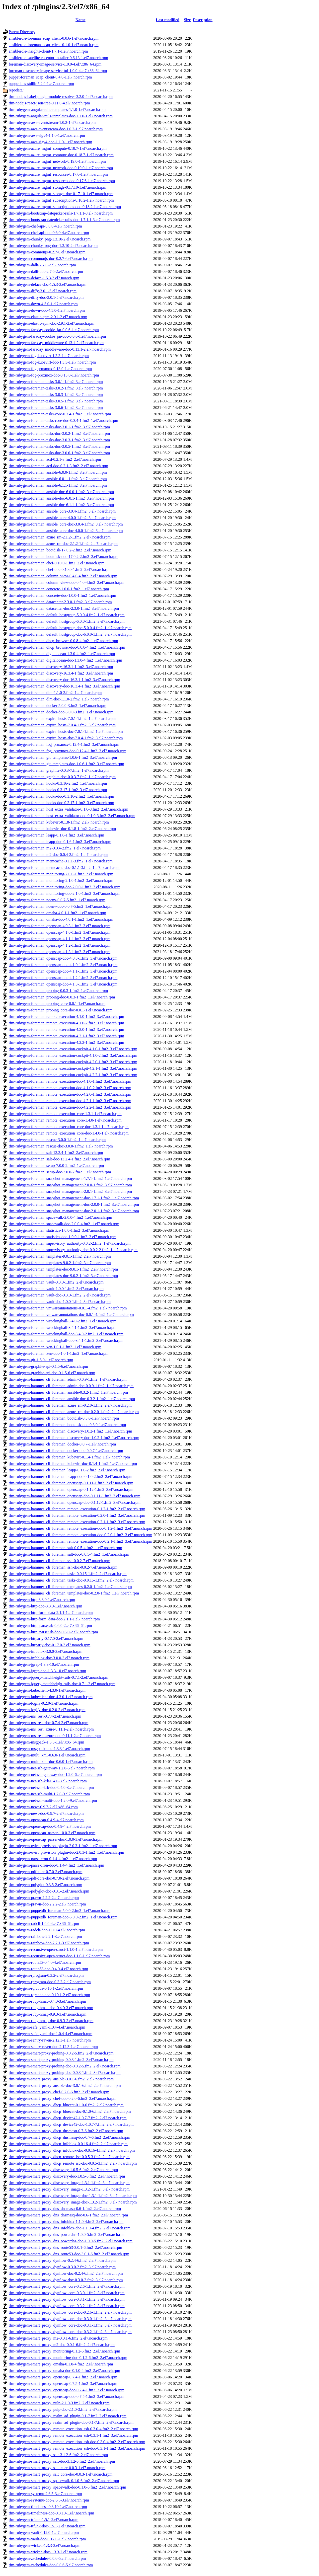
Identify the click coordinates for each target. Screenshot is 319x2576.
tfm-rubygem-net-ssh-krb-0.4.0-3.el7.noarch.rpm (48, 1781)
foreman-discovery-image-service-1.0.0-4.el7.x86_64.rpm (55, 64)
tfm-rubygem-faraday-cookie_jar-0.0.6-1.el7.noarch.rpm (54, 330)
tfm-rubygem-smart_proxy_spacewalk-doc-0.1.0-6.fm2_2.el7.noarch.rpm (67, 2487)
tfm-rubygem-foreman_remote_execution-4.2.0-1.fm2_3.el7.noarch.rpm (66, 1029)
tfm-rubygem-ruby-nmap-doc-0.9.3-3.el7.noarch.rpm (51, 2021)
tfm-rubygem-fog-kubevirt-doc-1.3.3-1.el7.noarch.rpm (52, 362)
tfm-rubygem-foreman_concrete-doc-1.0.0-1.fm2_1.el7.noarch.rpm (62, 595)
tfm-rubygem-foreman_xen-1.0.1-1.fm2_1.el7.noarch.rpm (55, 1347)
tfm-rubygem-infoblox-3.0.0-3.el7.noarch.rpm (45, 1651)
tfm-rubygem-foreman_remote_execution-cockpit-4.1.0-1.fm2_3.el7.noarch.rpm (73, 1049)
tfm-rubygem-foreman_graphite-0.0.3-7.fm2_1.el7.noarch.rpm (59, 770)
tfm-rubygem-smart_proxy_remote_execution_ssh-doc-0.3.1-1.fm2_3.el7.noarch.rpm (77, 2448)
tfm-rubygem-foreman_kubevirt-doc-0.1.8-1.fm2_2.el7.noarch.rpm (62, 829)
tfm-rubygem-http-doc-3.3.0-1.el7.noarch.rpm (45, 1606)
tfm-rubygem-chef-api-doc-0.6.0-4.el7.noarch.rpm (49, 232)
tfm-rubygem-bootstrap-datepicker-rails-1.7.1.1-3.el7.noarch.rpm (61, 213)
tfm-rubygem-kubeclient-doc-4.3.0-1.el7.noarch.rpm (50, 1697)
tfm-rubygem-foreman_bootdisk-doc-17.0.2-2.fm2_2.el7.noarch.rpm (63, 556)
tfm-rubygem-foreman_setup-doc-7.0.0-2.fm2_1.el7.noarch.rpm (60, 1172)
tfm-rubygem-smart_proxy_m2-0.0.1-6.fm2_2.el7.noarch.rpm (58, 2338)
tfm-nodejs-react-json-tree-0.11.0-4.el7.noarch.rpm (49, 103)
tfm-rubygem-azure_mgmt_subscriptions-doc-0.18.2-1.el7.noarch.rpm (65, 207)
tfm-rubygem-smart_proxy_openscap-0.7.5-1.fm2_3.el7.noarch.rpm (63, 2383)
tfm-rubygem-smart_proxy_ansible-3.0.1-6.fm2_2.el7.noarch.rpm (61, 2079)
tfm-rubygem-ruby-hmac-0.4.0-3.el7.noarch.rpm (47, 2001)
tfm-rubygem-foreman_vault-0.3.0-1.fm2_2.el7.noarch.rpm (56, 1282)
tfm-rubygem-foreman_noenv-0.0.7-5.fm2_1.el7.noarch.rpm (57, 900)
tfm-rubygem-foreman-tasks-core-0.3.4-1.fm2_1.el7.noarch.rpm (60, 414)
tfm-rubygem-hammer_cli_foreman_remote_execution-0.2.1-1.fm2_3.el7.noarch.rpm (77, 1522)
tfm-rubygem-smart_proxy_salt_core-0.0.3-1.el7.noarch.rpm (57, 2468)
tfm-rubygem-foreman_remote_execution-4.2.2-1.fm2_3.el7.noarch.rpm (66, 1042)
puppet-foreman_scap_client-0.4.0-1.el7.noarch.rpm (50, 77)
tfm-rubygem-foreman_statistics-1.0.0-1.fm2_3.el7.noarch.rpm (59, 1230)
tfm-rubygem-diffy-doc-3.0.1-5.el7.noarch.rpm (46, 297)
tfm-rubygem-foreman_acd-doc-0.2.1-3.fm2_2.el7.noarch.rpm (58, 466)
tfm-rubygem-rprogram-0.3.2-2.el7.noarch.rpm (46, 1975)
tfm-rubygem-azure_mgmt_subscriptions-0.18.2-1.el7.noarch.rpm (61, 200)
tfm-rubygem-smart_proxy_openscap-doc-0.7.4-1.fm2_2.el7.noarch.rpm (66, 2390)
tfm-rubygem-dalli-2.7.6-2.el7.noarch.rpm (42, 265)
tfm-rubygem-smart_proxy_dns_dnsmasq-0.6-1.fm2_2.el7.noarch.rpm (65, 2208)
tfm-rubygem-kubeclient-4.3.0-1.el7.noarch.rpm (47, 1690)
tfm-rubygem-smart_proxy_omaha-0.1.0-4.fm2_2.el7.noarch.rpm (61, 2364)
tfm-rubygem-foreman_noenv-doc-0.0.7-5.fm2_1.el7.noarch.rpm (60, 906)
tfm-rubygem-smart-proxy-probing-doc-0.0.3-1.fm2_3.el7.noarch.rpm (65, 2072)
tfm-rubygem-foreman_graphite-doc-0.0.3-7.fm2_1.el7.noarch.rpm (62, 777)
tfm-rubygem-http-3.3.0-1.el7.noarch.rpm (42, 1599)
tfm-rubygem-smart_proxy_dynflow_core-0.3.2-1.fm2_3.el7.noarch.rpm (67, 2306)
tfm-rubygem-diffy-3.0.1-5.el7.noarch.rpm (43, 291)
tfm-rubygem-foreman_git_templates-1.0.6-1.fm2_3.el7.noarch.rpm (63, 757)
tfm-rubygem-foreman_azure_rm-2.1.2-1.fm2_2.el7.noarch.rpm (60, 537)
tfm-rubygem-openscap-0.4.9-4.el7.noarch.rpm (46, 1820)
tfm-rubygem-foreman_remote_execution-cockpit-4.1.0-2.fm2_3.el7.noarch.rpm (73, 1055)
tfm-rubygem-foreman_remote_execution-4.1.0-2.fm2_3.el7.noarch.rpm (66, 1023)
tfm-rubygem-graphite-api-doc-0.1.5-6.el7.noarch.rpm (52, 1373)
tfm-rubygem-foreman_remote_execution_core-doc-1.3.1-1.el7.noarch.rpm (69, 1127)
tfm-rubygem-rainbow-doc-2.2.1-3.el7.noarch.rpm (49, 1943)
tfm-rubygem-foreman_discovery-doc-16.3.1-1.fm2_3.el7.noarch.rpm (64, 680)
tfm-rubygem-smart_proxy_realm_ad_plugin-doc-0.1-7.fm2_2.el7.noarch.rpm (71, 2422)
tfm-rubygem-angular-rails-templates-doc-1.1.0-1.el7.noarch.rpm (61, 116)
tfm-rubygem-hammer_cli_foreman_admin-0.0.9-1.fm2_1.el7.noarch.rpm (68, 1379)
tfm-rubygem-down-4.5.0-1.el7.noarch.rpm (43, 304)
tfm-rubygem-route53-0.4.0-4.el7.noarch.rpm (45, 1962)
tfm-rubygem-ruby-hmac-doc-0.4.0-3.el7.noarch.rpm (51, 2008)
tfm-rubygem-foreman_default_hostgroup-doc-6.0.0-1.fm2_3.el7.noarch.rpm (70, 634)
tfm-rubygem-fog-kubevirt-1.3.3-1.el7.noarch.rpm (49, 356)
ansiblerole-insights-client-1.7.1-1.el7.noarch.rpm (48, 51)
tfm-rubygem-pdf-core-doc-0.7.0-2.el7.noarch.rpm (49, 1878)
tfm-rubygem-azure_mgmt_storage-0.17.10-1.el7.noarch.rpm (57, 187)
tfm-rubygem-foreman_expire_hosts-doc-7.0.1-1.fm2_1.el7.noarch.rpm (66, 731)
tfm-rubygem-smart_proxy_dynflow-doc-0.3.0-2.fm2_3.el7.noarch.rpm (66, 2280)
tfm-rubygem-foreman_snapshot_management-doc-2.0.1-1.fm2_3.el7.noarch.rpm (74, 1211)
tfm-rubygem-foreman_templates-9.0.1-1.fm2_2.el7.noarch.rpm (60, 1256)
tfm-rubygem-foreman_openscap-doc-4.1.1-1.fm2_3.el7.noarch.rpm (63, 971)
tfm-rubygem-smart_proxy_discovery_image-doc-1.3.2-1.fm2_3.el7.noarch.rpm (73, 2202)
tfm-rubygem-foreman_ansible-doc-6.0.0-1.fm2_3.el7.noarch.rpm (61, 492)
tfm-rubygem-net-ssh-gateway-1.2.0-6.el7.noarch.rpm (52, 1768)
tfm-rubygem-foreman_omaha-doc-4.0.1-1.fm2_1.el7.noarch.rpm (61, 919)
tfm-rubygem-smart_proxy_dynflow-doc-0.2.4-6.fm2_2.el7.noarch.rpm (66, 2273)
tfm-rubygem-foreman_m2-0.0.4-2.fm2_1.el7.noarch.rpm (55, 848)
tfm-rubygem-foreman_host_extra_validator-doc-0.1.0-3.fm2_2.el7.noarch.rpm (72, 816)
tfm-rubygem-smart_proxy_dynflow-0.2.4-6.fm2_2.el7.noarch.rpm (62, 2260)
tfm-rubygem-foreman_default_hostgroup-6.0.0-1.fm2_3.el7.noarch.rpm (67, 621)
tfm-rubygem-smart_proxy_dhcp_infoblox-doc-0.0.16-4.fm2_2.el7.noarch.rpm (72, 2150)
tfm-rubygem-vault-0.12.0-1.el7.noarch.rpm (44, 2532)
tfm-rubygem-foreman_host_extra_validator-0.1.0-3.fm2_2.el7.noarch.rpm (68, 809)
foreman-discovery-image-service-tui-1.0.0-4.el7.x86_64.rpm (58, 71)
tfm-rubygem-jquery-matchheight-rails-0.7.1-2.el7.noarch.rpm (58, 1677)
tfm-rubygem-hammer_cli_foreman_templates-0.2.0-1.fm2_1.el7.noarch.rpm (70, 1587)
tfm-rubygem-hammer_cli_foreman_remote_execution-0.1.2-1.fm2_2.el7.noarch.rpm (77, 1509)
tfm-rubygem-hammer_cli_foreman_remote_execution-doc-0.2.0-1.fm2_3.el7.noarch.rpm (80, 1535)
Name (80, 20)
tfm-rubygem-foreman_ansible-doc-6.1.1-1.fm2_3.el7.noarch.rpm (61, 505)
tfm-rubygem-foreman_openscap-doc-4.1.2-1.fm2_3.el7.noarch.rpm (63, 978)
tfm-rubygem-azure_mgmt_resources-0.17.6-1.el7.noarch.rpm (58, 174)
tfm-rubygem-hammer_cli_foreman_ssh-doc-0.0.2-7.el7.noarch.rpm (63, 1567)
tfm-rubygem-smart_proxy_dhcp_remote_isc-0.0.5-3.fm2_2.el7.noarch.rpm (69, 2157)
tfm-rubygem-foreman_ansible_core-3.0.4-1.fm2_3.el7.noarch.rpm (62, 511)
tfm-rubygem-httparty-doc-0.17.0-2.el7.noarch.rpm (49, 1645)
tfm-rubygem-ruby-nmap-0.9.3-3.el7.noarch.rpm (47, 2014)
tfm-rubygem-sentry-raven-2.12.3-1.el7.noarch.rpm (50, 2040)
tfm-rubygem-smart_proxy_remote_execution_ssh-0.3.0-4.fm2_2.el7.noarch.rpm (73, 2429)
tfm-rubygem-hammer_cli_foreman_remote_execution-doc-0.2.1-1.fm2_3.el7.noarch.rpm (80, 1541)
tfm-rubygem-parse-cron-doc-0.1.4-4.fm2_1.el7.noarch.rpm (56, 1865)
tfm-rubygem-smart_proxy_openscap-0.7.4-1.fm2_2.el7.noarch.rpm (63, 2377)
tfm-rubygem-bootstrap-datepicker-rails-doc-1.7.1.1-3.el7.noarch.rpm (64, 220)
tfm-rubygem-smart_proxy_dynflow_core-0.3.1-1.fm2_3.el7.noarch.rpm (67, 2299)
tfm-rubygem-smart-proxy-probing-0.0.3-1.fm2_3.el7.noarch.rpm (61, 2059)
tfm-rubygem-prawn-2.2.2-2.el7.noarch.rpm (44, 1897)
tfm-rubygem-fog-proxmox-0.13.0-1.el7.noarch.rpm (50, 369)
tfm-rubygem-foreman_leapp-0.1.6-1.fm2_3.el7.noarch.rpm (56, 835)
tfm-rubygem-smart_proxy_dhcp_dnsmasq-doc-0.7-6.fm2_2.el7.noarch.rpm (69, 2137)
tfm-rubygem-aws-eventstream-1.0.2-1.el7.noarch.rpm (52, 122)
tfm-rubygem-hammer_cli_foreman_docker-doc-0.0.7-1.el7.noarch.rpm (66, 1450)
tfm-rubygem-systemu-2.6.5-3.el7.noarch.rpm (45, 2494)
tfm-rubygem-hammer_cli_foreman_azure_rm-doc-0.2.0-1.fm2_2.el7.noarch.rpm (74, 1412)
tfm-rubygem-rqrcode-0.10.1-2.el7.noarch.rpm (46, 1988)
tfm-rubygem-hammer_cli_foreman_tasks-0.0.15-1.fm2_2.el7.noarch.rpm (68, 1574)
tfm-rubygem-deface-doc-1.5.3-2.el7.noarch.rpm (47, 284)
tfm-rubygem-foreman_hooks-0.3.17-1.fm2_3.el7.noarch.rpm (58, 790)
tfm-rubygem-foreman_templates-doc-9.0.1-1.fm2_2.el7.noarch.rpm (63, 1269)
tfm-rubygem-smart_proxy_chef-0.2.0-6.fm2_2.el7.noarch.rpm (59, 2092)
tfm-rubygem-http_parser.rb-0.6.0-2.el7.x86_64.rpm (50, 1625)
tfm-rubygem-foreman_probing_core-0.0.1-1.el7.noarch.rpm (57, 1003)
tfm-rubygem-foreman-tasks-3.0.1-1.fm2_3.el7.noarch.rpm (56, 381)
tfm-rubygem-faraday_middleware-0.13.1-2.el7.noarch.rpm (56, 343)
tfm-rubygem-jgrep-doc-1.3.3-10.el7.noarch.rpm (47, 1671)
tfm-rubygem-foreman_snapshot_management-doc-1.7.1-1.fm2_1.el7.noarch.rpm (74, 1198)
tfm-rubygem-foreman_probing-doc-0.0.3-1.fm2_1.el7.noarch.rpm (62, 997)
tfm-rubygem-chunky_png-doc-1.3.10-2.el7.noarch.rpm (53, 245)
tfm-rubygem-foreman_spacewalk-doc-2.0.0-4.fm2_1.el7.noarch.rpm (64, 1224)
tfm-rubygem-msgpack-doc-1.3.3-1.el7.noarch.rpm (49, 1748)
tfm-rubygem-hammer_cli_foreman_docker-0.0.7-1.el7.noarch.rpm (62, 1444)
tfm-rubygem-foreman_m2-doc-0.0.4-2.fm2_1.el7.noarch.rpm (58, 854)
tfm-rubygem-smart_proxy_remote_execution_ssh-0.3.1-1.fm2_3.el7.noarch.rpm (73, 2435)
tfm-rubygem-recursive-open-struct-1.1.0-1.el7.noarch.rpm (56, 1949)
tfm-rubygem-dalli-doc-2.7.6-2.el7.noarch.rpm (46, 271)
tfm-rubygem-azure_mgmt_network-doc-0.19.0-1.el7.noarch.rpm (61, 168)
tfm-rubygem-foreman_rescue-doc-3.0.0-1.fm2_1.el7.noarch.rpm (61, 1146)
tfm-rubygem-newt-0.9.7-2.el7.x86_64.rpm (43, 1807)
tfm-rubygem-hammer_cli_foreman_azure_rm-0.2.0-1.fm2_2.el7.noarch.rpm (70, 1405)
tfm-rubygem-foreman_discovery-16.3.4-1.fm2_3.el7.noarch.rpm (61, 673)
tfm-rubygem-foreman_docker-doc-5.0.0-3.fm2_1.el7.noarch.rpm (61, 712)
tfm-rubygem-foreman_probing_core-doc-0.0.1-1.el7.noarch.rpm (60, 1010)
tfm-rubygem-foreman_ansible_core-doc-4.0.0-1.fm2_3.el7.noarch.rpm (66, 531)
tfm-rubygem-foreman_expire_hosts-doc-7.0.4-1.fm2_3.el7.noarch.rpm (66, 738)
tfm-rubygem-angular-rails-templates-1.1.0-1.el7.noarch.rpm (57, 109)
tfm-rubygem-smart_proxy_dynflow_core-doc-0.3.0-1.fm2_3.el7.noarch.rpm (70, 2319)
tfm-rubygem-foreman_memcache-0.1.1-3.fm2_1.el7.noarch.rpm (61, 861)
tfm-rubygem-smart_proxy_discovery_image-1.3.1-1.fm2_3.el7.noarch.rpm (69, 2183)
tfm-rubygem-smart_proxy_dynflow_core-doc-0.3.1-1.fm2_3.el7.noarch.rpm (70, 2325)
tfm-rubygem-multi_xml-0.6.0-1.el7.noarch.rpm (47, 1755)
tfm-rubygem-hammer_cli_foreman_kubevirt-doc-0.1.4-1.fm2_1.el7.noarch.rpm (73, 1463)
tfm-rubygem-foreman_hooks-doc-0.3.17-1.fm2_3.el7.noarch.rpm (61, 803)
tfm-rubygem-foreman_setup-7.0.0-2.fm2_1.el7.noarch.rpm (56, 1165)
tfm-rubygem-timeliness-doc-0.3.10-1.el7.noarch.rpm (51, 2513)
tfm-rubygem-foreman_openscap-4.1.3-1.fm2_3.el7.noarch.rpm (59, 952)
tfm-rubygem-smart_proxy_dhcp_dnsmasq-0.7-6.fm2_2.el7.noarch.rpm (66, 2131)
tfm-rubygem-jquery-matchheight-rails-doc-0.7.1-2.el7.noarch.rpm (62, 1684)
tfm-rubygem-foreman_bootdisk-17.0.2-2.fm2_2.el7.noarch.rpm (60, 550)
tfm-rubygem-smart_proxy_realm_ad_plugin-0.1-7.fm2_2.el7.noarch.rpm (67, 2416)
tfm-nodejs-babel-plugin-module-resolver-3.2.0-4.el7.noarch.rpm (61, 96)
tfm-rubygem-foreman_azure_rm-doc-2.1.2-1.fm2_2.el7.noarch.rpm (63, 543)
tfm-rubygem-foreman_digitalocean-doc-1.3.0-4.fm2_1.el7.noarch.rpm (65, 660)
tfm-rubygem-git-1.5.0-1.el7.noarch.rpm (41, 1360)
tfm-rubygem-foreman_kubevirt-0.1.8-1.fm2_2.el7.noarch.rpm (59, 822)
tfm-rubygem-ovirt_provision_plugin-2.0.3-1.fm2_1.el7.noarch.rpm (63, 1846)
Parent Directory (22, 32)
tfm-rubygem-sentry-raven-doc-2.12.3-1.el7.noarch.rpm (53, 2047)
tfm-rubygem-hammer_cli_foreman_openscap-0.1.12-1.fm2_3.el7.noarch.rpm (71, 1489)
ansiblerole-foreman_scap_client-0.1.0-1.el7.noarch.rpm (53, 45)
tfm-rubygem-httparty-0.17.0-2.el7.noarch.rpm (46, 1638)
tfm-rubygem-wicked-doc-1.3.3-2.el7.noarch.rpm (48, 2552)
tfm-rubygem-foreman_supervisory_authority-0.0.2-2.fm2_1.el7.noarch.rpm (70, 1243)
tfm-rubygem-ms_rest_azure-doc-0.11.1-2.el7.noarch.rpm (55, 1736)
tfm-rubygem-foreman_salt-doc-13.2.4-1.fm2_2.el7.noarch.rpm (59, 1159)
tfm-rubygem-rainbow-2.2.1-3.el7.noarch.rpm (45, 1936)
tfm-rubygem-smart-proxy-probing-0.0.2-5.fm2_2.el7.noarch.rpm (61, 2053)
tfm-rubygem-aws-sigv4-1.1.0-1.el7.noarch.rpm (47, 135)
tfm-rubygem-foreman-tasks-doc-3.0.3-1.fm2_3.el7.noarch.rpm (59, 440)
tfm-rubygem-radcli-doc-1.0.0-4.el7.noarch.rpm (47, 1930)
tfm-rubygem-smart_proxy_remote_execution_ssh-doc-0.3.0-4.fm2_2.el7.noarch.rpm (77, 2442)
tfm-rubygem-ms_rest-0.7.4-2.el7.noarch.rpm (45, 1716)
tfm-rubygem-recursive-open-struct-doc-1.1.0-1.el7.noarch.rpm (59, 1956)
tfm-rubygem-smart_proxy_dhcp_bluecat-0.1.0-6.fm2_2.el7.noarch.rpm (66, 2105)
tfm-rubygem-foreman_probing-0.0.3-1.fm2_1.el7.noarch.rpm (58, 990)
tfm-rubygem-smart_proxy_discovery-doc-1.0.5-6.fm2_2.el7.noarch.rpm (67, 2176)
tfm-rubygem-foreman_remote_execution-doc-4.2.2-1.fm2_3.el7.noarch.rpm (70, 1107)
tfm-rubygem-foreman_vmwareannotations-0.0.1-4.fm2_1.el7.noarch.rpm (68, 1308)
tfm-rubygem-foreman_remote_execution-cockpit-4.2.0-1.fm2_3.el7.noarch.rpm (73, 1062)
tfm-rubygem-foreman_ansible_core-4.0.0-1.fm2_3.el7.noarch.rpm (62, 518)
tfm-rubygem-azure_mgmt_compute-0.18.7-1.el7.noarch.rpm (57, 148)
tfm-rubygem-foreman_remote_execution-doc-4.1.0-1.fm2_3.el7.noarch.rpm (70, 1081)
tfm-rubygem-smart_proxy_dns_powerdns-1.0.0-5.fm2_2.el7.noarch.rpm (67, 2234)
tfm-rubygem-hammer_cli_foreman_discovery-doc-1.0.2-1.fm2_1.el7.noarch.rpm (74, 1438)
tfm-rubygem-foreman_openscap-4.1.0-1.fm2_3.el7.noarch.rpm (59, 932)
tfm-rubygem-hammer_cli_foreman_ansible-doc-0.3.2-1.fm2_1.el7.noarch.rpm (72, 1399)
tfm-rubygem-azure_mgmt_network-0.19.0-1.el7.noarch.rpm (57, 161)
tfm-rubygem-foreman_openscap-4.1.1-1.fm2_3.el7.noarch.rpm (59, 939)
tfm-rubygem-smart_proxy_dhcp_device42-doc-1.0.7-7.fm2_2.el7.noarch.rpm (71, 2124)
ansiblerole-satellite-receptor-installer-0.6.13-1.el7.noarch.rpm (58, 58)
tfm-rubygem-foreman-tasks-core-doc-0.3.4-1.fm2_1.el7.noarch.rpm (63, 420)
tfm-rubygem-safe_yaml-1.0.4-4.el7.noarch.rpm (47, 2027)
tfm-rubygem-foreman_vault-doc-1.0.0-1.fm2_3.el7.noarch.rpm (60, 1301)
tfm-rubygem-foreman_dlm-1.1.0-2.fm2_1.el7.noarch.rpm (55, 692)
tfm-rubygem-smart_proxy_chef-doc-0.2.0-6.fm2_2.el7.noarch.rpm (62, 2098)
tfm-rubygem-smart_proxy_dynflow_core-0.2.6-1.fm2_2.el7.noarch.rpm (67, 2286)
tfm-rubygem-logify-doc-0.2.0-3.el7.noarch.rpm (47, 1710)
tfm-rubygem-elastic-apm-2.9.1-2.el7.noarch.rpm (48, 317)
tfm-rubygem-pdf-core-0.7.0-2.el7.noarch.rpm (45, 1872)
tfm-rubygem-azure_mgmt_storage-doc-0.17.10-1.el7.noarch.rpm (61, 194)
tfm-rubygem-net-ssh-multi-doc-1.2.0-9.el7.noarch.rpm (53, 1800)
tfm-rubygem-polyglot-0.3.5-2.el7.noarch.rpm (45, 1885)
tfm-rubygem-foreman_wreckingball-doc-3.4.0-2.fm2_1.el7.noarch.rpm (66, 1334)
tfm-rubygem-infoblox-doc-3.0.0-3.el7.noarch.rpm (49, 1658)
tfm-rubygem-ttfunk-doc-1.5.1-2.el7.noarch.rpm (47, 2526)
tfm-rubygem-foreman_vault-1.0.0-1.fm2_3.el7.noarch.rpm (56, 1289)
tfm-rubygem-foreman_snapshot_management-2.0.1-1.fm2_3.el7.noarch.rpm (70, 1191)
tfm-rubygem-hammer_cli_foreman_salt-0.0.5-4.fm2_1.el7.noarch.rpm (65, 1548)
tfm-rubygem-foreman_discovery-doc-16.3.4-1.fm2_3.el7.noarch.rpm (64, 686)
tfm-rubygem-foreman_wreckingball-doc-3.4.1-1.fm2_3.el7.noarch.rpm (66, 1340)
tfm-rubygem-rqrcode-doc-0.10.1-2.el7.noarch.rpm (49, 1995)
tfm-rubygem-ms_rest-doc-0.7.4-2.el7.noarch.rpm (48, 1723)
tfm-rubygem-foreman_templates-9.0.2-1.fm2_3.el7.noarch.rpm (60, 1263)
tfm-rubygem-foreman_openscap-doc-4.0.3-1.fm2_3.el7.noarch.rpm (63, 958)
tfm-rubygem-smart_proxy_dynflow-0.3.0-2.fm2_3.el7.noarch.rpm (62, 2267)
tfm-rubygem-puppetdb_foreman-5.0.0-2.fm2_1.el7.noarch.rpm (59, 1910)
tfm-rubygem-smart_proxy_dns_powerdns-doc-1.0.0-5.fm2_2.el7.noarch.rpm (71, 2241)
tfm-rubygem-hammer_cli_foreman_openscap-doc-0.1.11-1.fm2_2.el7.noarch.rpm (74, 1496)
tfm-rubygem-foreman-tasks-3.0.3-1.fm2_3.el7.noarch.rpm (56, 394)
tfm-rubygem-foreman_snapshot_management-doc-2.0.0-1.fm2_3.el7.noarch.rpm (74, 1204)
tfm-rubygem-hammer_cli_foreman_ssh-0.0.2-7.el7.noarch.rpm (59, 1561)
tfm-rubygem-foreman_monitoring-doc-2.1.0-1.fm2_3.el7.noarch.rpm (64, 893)
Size (187, 20)
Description (202, 20)
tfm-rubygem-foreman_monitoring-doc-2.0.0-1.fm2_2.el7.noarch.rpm (64, 887)
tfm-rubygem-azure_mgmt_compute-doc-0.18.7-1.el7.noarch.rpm (61, 155)
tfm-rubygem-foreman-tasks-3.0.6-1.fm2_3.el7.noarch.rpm (56, 407)
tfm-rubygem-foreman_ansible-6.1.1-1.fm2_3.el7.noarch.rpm (58, 485)
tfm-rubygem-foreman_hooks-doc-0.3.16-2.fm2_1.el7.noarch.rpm (61, 796)
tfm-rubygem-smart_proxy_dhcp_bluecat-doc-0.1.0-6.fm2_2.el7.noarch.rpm (70, 2111)
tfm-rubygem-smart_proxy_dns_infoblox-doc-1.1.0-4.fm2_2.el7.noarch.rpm (70, 2228)
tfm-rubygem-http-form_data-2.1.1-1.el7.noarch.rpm (51, 1612)
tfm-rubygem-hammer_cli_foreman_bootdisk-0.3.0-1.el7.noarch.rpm (64, 1418)
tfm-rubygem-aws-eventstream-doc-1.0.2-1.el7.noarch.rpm (56, 129)
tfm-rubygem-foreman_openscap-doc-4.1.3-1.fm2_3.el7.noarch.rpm (63, 984)
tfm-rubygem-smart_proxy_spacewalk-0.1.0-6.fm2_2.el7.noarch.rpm (64, 2481)
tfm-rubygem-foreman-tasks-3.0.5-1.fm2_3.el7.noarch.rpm (56, 401)
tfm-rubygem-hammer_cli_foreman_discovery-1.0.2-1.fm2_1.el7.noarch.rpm (70, 1431)
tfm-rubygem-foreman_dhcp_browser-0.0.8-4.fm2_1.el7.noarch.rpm (63, 641)
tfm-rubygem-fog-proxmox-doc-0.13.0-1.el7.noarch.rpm (54, 375)
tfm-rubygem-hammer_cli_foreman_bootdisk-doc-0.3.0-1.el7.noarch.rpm (67, 1425)
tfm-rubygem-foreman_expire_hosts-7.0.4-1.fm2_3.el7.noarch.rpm (62, 725)
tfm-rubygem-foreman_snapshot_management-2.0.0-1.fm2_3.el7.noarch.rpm (70, 1185)
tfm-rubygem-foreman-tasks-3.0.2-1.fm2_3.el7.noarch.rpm (56, 388)
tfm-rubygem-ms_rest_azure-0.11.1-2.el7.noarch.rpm (51, 1729)
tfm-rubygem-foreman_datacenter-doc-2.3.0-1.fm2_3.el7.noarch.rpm (64, 608)
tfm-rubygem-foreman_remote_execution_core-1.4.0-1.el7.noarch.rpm (65, 1120)
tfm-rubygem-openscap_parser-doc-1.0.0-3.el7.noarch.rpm (55, 1839)
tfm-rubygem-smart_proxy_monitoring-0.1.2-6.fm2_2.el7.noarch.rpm (64, 2351)
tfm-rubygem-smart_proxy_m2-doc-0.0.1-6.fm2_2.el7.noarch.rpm (62, 2345)
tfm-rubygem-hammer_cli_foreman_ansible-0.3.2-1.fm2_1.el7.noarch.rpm (68, 1392)
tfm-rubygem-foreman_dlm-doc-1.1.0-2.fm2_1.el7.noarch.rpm (59, 699)
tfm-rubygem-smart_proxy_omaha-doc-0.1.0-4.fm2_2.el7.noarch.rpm (64, 2370)
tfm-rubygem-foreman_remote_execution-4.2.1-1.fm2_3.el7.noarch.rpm (66, 1036)
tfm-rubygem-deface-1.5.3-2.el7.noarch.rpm (44, 278)
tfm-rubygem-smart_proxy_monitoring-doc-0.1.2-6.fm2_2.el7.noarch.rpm (68, 2357)
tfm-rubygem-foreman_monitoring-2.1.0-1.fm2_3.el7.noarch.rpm (61, 880)
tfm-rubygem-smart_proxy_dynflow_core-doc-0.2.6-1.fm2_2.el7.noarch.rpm (70, 2312)
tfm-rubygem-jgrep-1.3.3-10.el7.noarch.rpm (44, 1664)
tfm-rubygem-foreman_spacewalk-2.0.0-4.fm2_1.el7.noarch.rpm (60, 1217)
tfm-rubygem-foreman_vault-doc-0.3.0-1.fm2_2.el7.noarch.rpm (60, 1295)
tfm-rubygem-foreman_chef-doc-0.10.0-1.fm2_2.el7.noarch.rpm (60, 569)
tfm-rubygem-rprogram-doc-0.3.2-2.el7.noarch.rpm (50, 1982)
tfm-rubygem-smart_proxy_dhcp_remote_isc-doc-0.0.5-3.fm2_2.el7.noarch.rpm (73, 2163)
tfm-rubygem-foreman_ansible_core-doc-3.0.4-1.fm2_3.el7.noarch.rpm (66, 524)
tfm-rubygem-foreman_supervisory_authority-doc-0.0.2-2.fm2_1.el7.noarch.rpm (73, 1250)
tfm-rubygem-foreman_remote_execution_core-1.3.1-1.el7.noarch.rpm (65, 1114)
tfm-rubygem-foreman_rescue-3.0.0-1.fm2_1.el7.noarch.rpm (57, 1139)
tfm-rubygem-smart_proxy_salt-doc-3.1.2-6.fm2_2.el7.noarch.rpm (62, 2461)
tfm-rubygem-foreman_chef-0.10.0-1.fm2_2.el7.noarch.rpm (56, 563)
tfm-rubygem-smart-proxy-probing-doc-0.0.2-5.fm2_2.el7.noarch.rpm (65, 2066)
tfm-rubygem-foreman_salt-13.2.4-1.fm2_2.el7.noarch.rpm (56, 1152)
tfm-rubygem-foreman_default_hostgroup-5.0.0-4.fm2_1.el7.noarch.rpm (67, 615)
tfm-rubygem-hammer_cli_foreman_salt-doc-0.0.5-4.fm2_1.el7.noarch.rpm (69, 1554)
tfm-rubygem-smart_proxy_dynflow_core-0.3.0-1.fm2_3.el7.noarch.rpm (67, 2293)
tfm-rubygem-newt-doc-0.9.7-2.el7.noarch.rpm (46, 1813)
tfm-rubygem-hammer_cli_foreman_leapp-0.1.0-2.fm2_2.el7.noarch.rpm (67, 1470)
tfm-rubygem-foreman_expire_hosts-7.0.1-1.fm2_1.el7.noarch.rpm (62, 718)
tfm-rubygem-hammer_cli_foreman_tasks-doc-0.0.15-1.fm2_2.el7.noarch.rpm (71, 1580)
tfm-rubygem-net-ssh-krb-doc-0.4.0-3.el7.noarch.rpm (51, 1787)
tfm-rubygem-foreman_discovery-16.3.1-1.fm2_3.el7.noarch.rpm (61, 667)
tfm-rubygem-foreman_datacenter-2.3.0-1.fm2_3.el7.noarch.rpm (60, 602)
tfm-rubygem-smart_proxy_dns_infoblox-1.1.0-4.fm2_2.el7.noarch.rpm (66, 2221)
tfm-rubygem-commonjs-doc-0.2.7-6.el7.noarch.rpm (50, 258)
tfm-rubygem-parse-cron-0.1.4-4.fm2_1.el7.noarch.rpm (53, 1859)
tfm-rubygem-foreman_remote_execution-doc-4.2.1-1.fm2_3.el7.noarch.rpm (70, 1101)
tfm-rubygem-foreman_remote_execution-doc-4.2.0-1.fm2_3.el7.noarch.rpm (70, 1094)
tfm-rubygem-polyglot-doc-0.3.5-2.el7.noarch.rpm (49, 1891)
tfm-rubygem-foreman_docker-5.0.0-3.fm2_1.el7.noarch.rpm (57, 705)
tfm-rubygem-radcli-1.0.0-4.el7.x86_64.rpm (44, 1923)
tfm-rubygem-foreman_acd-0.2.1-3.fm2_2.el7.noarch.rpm (55, 459)
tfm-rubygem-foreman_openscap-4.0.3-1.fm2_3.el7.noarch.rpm (59, 926)
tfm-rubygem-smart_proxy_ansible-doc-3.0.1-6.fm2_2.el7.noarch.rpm (65, 2085)
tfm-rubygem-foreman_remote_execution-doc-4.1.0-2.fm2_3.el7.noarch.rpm (70, 1088)
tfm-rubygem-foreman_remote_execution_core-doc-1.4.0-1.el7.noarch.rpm (69, 1133)
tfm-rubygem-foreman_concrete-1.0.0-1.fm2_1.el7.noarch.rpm (59, 589)
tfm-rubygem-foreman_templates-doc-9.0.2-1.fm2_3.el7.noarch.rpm (63, 1276)
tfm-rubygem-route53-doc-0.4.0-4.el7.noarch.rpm (48, 1969)
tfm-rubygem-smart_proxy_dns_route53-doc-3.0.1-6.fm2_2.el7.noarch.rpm (69, 2254)
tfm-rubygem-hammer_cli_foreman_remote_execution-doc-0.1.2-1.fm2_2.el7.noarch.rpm (80, 1528)
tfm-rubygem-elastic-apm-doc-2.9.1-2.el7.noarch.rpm (51, 323)
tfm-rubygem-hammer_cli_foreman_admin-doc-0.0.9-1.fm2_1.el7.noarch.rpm (71, 1386)
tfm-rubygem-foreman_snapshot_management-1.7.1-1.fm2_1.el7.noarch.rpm (70, 1178)
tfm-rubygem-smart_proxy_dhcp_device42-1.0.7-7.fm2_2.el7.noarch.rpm (68, 2118)
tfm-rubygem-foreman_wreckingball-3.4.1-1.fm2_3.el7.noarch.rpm (62, 1327)
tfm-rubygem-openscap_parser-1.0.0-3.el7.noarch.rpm (52, 1833)
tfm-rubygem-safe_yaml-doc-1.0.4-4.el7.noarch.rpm (50, 2034)
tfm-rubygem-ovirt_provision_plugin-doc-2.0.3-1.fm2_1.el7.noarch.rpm (66, 1852)
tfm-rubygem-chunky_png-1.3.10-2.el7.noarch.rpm (49, 239)
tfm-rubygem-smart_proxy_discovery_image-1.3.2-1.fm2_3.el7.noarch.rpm (69, 2189)
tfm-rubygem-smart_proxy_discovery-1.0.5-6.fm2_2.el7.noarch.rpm (63, 2170)
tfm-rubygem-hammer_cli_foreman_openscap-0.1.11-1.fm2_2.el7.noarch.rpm (71, 1483)
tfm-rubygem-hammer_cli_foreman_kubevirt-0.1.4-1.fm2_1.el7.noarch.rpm (69, 1457)
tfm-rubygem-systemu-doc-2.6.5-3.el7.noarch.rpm (49, 2500)
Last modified (167, 20)
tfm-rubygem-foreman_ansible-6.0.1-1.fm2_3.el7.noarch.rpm (58, 479)
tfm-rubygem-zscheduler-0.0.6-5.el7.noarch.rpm (47, 2558)
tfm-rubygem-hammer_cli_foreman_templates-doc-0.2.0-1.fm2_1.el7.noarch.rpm (74, 1593)
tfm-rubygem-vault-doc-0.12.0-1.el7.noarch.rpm (47, 2539)
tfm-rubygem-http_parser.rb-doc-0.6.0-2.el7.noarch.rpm (53, 1632)
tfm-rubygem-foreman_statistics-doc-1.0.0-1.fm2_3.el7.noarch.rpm (62, 1237)
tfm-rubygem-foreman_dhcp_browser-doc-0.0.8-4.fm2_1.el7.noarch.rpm (67, 647)
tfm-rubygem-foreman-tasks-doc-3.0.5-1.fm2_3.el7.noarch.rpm (59, 446)
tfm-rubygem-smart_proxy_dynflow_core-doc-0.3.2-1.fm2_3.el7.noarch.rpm (70, 2332)
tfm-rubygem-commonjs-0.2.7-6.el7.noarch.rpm (47, 252)
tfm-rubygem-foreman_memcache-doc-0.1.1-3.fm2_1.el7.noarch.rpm (64, 867)
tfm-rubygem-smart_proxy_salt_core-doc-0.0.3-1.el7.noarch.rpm (60, 2474)
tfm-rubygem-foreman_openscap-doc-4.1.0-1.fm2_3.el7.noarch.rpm (63, 965)
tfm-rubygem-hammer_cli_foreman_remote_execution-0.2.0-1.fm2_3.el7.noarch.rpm (77, 1515)
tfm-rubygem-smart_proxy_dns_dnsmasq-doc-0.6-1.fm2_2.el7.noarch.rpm (68, 2215)
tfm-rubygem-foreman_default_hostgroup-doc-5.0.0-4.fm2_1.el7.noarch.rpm (70, 628)
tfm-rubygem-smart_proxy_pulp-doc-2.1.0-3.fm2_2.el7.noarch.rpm (63, 2409)
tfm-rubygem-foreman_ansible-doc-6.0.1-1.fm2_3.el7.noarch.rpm (61, 498)
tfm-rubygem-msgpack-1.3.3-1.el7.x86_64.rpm (46, 1742)
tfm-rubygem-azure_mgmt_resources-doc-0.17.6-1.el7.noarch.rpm (62, 181)
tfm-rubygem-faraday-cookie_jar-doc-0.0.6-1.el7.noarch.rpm (57, 336)
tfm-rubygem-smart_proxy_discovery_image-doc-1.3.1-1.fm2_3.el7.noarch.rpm (73, 2196)
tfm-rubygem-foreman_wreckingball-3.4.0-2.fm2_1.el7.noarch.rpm (62, 1321)
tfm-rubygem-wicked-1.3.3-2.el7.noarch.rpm (44, 2545)
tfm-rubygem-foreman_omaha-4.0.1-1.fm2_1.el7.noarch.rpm (57, 913)
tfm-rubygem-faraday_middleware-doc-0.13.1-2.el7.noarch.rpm (60, 349)
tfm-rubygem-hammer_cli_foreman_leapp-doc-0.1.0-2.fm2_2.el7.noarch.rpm (70, 1476)
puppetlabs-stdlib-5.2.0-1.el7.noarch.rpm (41, 83)
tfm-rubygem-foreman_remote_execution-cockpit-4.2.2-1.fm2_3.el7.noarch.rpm (73, 1075)
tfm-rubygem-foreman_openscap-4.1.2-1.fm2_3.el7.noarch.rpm (59, 945)
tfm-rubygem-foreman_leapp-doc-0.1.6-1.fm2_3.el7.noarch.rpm (60, 841)
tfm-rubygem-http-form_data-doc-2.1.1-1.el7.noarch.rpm (54, 1619)
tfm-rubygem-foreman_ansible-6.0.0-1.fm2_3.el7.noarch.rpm (58, 472)
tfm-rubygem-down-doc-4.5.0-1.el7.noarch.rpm (47, 310)
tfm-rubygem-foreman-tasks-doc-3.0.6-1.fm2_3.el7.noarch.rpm (59, 453)
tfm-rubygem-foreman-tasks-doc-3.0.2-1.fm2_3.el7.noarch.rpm (59, 433)
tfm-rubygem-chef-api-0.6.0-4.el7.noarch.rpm (45, 226)
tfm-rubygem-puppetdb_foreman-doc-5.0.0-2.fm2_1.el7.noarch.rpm (63, 1917)
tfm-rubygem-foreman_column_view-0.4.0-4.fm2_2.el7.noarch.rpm (63, 576)
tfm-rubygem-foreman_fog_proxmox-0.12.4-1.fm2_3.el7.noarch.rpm (64, 744)
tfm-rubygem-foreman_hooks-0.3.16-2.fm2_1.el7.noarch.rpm (58, 783)
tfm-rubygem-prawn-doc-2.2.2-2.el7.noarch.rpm (47, 1904)
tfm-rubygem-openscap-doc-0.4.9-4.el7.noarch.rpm (50, 1826)
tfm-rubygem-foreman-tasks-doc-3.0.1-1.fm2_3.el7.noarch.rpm (59, 427)
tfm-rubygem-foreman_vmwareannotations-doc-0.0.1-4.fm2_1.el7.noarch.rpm (71, 1314)
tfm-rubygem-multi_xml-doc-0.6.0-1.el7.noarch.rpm (50, 1761)
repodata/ (16, 90)
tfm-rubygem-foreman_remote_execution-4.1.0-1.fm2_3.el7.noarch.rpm (66, 1016)
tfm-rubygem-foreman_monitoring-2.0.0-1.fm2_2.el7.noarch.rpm (61, 874)
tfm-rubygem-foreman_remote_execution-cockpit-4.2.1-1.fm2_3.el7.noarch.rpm (73, 1068)
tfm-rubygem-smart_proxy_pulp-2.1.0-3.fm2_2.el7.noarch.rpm (59, 2403)
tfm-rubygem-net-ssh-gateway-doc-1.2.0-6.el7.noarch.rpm (55, 1774)
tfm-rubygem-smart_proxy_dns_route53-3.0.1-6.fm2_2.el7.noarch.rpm (65, 2247)
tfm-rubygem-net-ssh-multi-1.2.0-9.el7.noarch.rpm (49, 1794)
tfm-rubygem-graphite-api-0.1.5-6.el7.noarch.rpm (48, 1366)
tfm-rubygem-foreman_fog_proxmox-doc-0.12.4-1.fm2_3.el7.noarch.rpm (67, 751)
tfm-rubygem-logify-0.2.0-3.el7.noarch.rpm (43, 1703)
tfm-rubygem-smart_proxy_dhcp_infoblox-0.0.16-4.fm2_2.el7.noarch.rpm (68, 2144)
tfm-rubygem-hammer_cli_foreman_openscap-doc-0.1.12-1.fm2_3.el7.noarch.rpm (75, 1502)
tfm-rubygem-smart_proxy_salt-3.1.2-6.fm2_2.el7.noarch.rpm (58, 2455)
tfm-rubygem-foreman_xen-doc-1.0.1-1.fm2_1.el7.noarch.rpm (58, 1353)
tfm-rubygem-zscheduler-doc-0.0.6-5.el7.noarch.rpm (51, 2565)
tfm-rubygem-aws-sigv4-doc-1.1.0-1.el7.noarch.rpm (50, 142)
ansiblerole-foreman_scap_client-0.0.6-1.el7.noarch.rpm (53, 38)
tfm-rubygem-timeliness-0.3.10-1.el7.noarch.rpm (48, 2506)
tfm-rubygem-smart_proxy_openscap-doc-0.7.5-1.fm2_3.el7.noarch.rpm (66, 2396)
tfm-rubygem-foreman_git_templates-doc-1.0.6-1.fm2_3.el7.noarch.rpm (66, 764)
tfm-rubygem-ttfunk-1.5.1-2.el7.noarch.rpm (43, 2519)
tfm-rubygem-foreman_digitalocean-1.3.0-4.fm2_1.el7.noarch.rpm (62, 654)
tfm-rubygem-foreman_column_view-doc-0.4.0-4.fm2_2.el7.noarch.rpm (66, 582)
